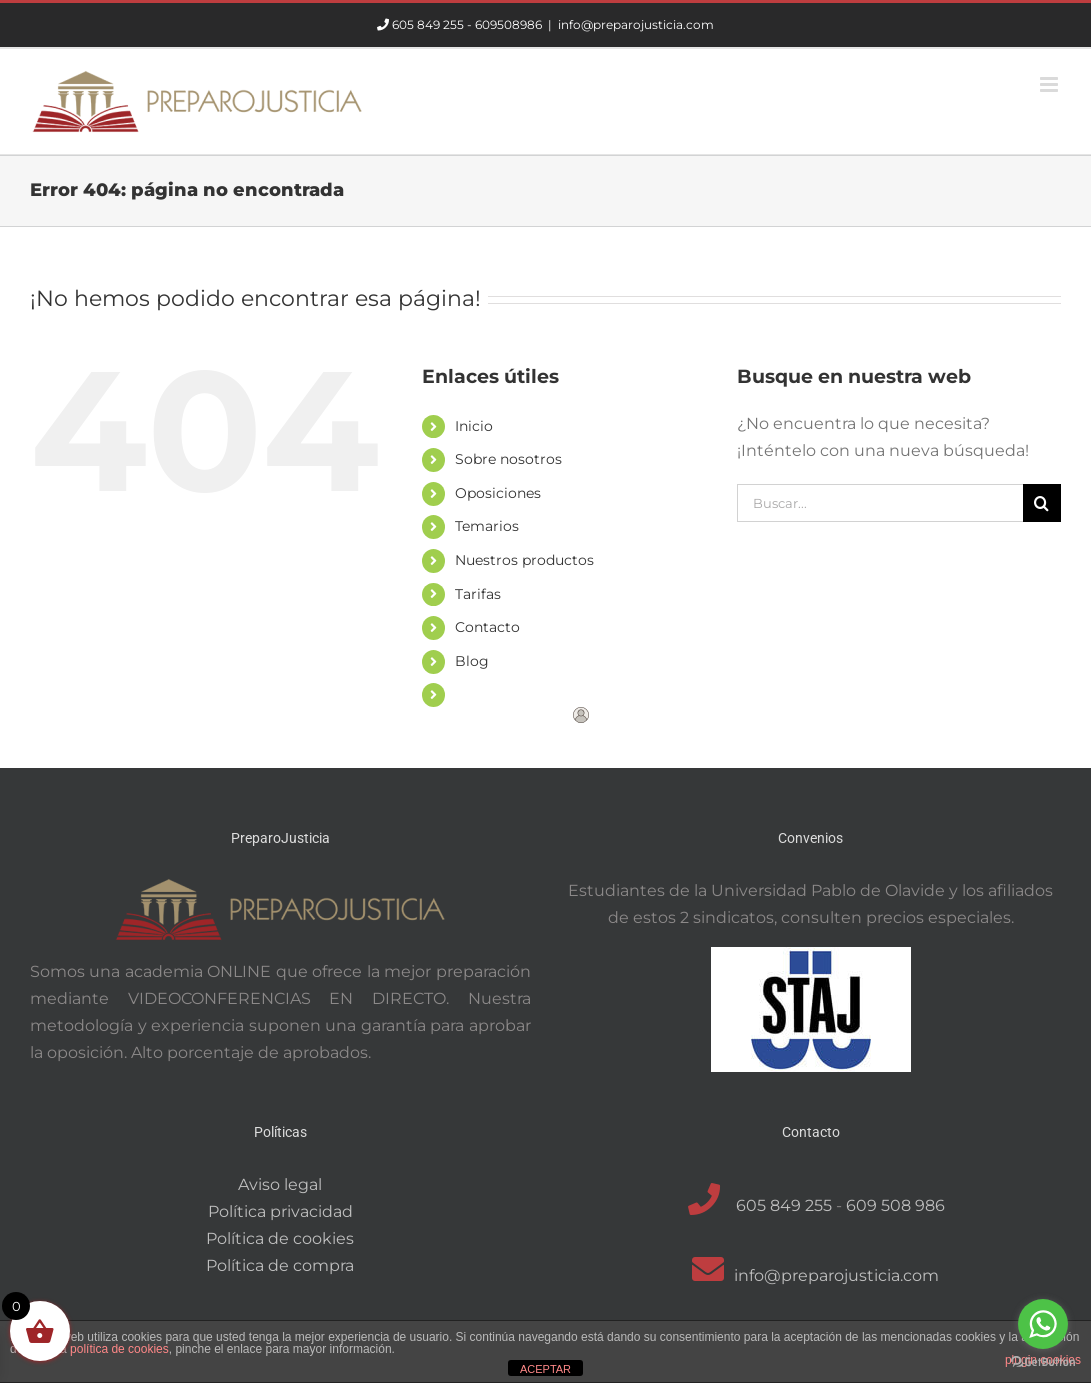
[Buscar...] (880, 503)
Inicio (474, 426)
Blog (472, 661)
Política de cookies (280, 1238)
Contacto (487, 627)
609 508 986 (895, 1205)
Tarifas (478, 594)
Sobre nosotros (508, 459)
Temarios (487, 526)
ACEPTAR (545, 1369)
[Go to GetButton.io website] (1043, 1362)
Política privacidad (280, 1211)
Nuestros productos (524, 560)
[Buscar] (1042, 503)
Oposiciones (498, 493)
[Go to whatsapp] (1043, 1324)
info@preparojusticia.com (636, 24)
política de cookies (119, 1349)
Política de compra (280, 1265)
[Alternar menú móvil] (1050, 84)
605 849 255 (428, 24)
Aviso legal (280, 1184)
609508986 (508, 24)
